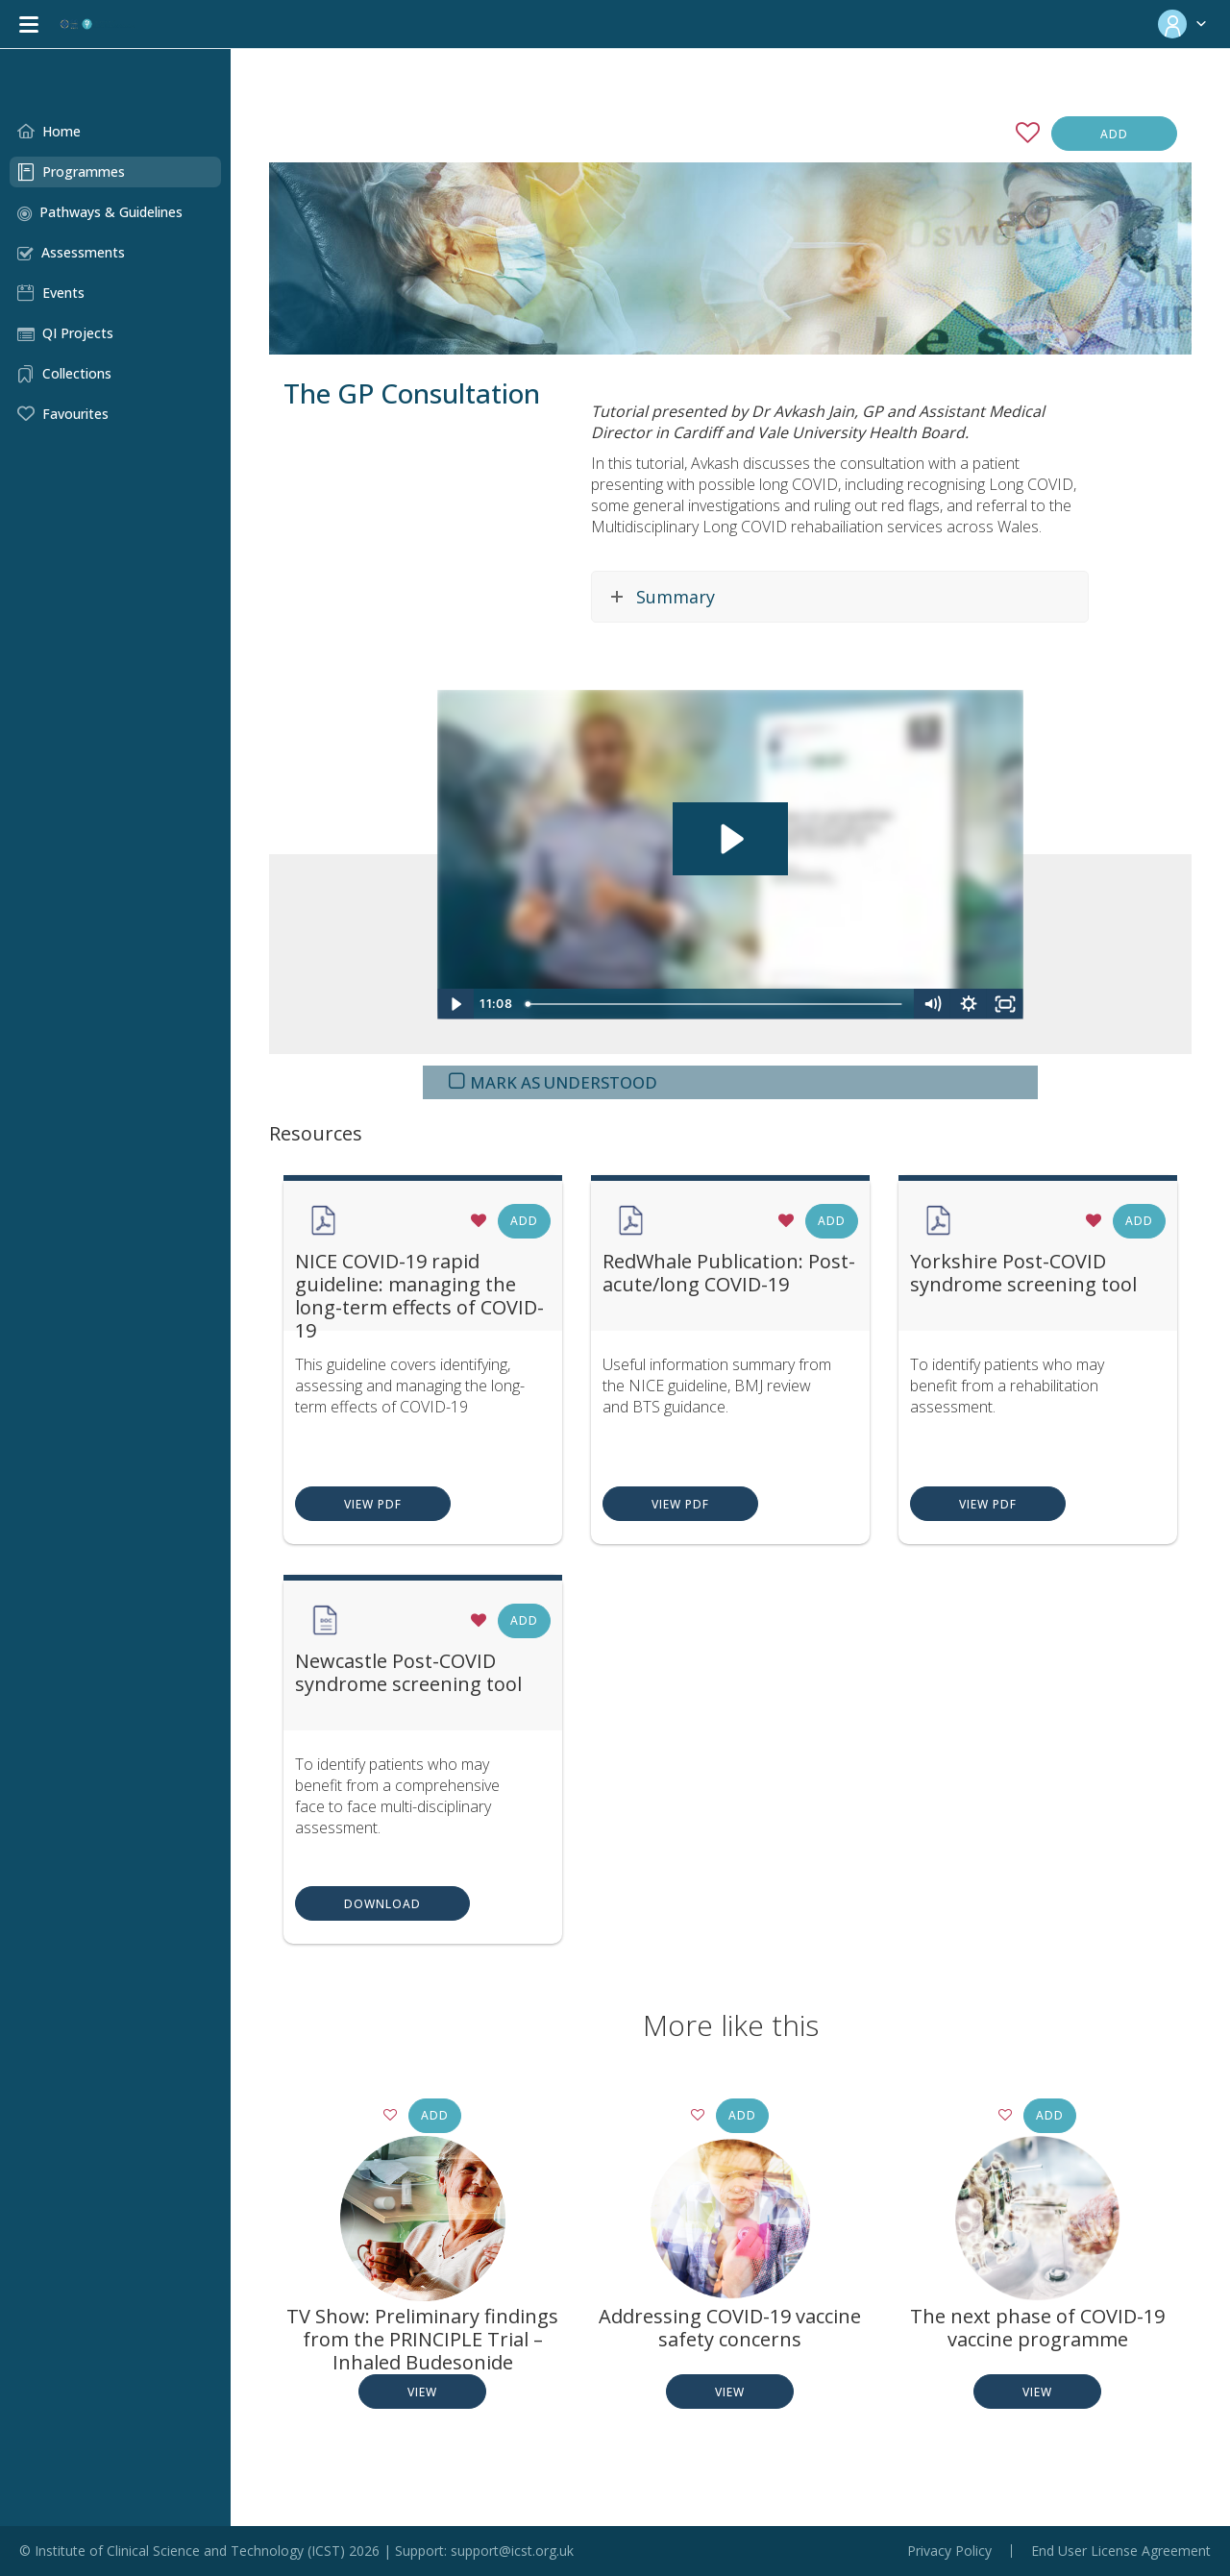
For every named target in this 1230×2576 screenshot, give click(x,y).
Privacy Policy (949, 2551)
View (422, 2392)
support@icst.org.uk (512, 2550)
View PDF (373, 1504)
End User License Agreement (1121, 2551)
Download (382, 1904)
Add (1114, 134)
